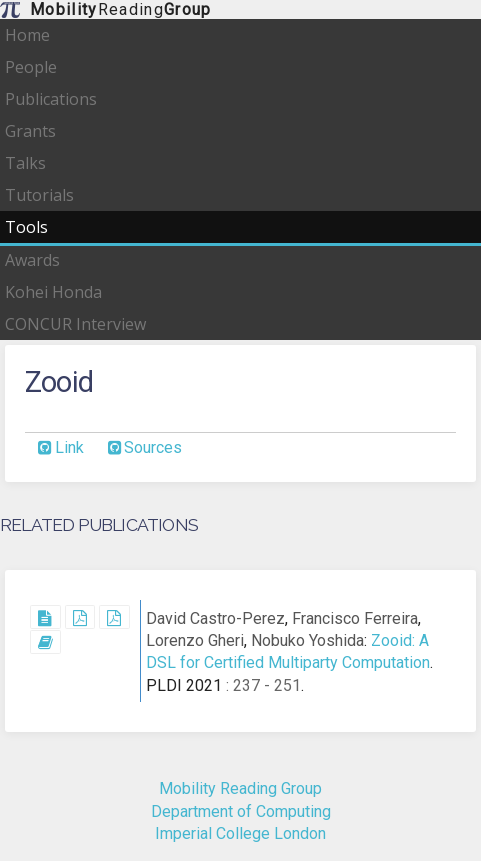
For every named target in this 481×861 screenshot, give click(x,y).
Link (69, 447)
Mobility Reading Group (240, 788)
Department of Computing (241, 811)
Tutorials (39, 195)
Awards (32, 260)
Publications (51, 99)
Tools (26, 227)
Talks (25, 163)
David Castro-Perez (215, 618)
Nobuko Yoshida (307, 640)
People (31, 67)
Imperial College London (240, 833)
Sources (153, 447)
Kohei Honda (53, 292)
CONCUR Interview (75, 324)
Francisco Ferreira (355, 618)
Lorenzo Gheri (195, 640)
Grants (30, 131)
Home (27, 35)
